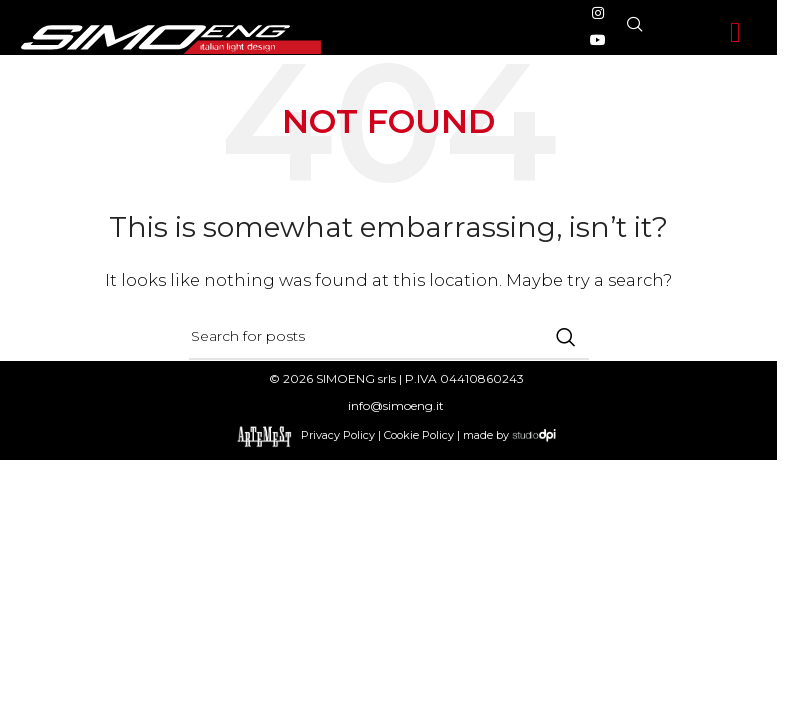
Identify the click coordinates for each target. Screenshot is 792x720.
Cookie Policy (419, 434)
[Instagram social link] (598, 13)
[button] (735, 33)
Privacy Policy (338, 434)
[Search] (389, 337)
